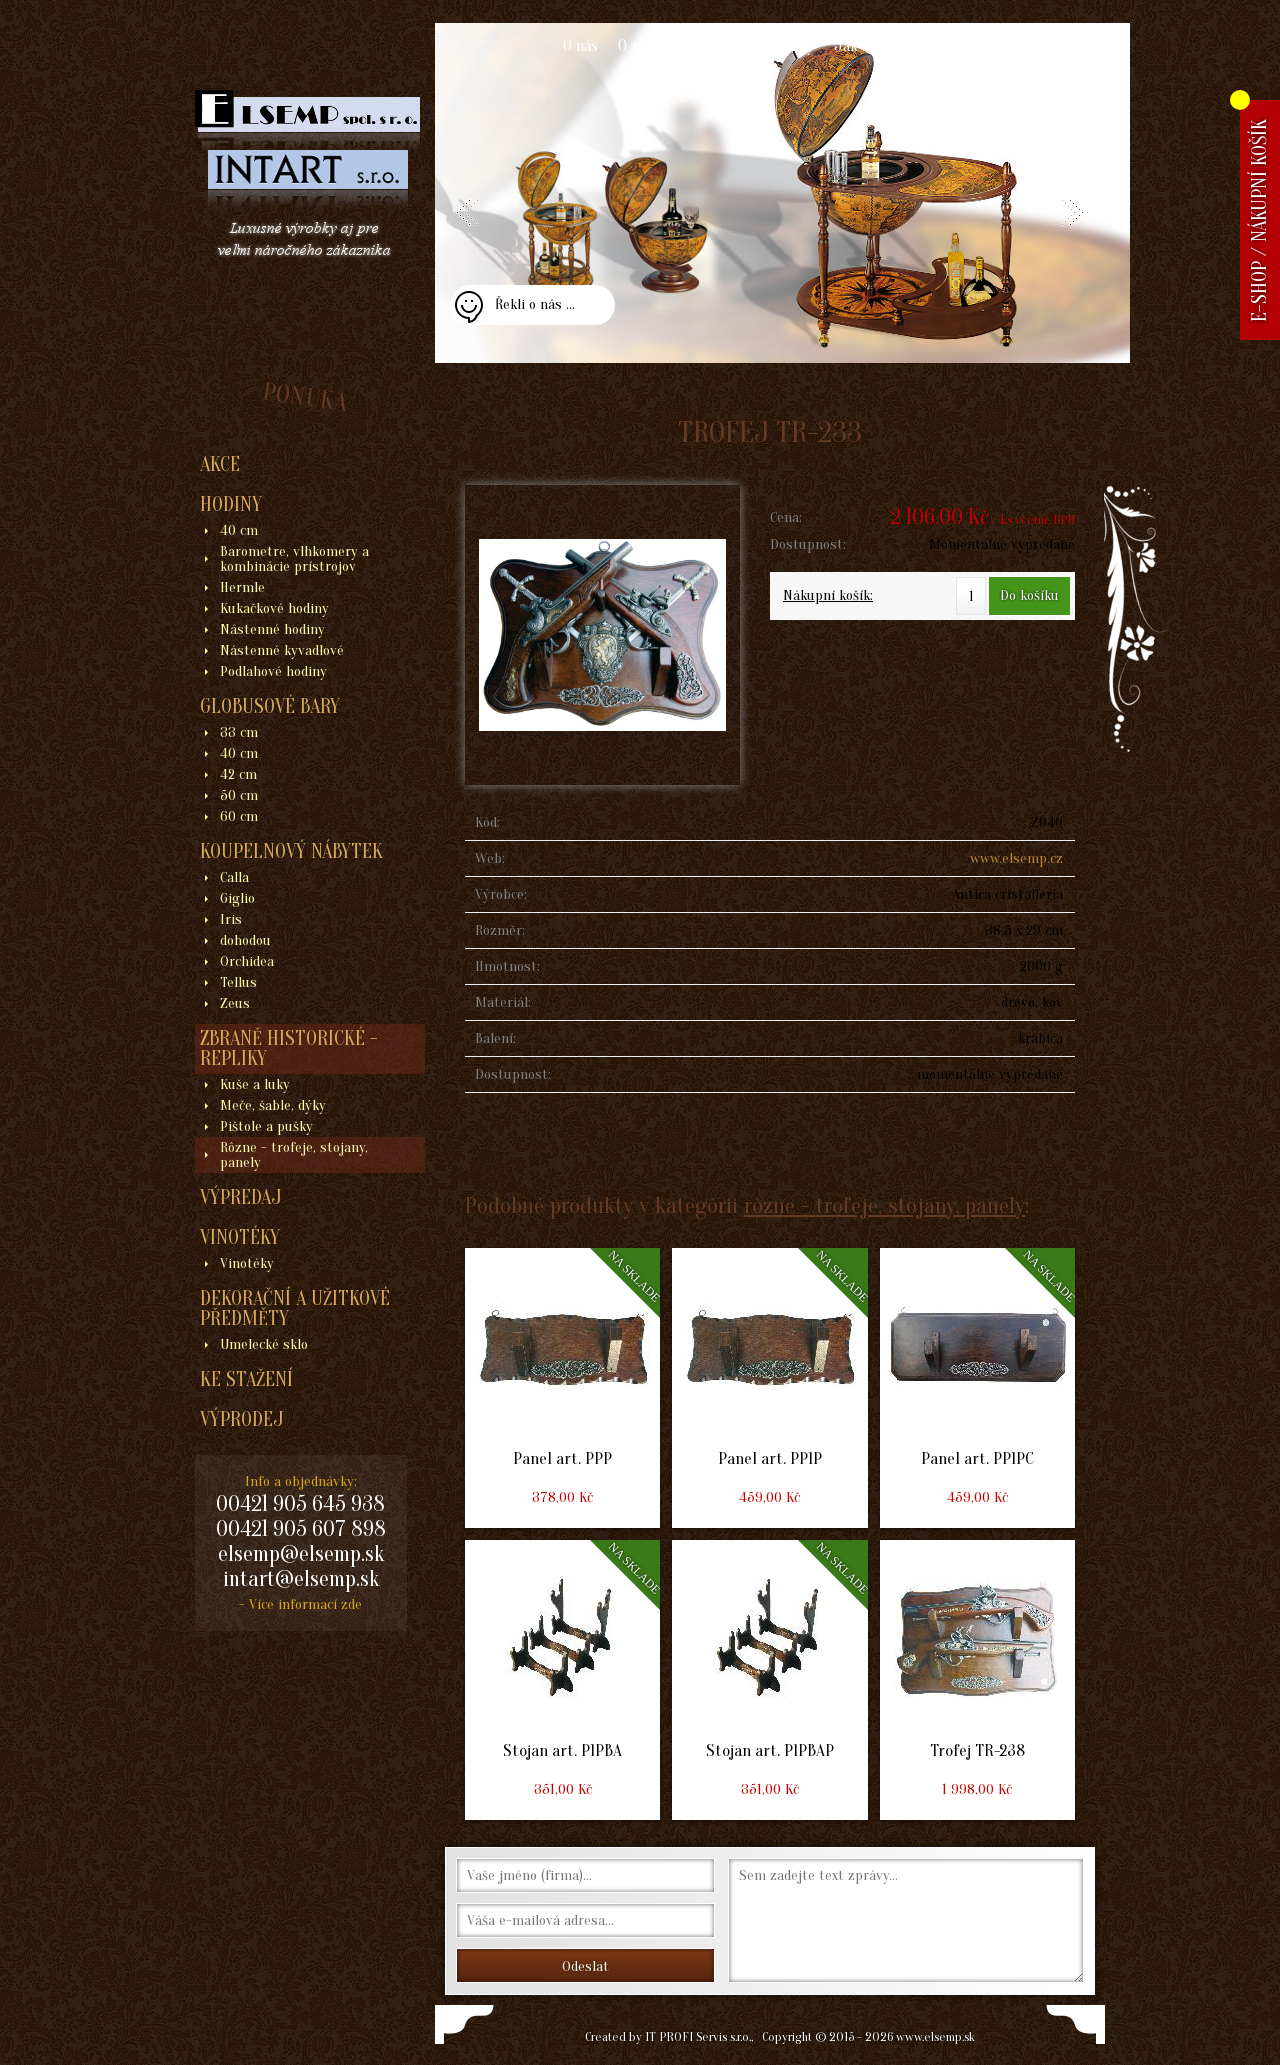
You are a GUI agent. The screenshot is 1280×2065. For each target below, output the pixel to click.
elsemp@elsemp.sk (301, 1554)
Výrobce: (501, 894)
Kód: (487, 822)
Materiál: (503, 1002)
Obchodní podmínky (749, 46)
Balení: (495, 1038)
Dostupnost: (808, 544)
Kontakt (976, 46)
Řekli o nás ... (535, 304)
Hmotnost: (507, 966)
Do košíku (1029, 595)
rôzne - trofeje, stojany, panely (884, 1205)
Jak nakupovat (882, 46)
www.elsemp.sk (935, 2036)
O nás (580, 46)
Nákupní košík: (828, 595)
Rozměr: (500, 930)
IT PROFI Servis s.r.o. (698, 2036)
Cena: (786, 517)
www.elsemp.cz (1016, 858)
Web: (490, 858)
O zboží (641, 46)
